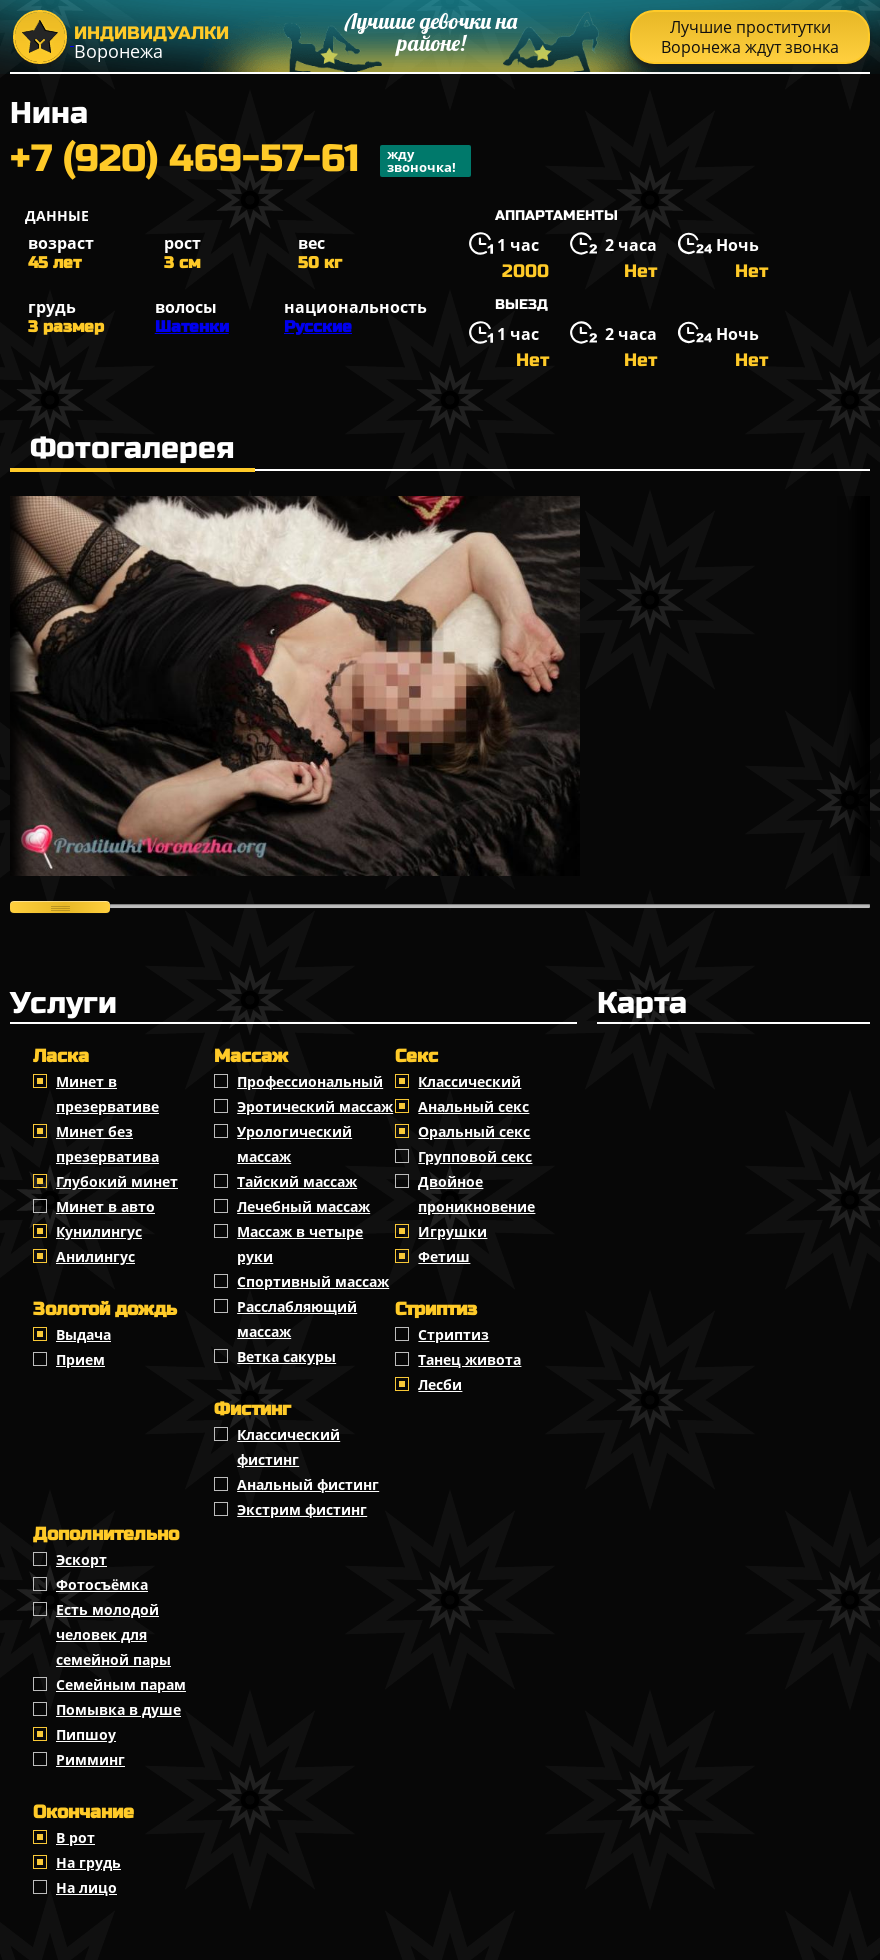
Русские (318, 326)
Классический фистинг (288, 1447)
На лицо (86, 1887)
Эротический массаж (315, 1106)
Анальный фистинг (308, 1484)
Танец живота (469, 1359)
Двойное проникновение (476, 1194)
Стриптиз (453, 1334)
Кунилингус (99, 1231)
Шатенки (192, 326)
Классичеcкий (469, 1081)
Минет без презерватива (107, 1144)
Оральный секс (474, 1131)
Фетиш (444, 1256)
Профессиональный (310, 1081)
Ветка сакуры (286, 1356)
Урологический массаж (294, 1144)
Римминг (90, 1759)
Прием (80, 1359)
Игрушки (452, 1231)
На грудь (88, 1862)
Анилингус (95, 1256)
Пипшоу (86, 1734)
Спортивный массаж (313, 1281)
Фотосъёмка (102, 1584)
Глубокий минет (117, 1181)
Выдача (83, 1334)
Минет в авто (105, 1206)
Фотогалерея (132, 448)
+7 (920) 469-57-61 (240, 161)
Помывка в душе (118, 1709)
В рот (75, 1837)
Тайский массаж (297, 1181)
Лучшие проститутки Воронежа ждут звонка (750, 37)
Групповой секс (475, 1156)
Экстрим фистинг (302, 1509)
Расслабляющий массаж (297, 1319)
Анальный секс (473, 1106)
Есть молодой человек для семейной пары (113, 1634)
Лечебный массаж (303, 1206)
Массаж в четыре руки (300, 1244)
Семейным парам (121, 1684)
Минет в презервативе (107, 1094)
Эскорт (81, 1559)
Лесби (440, 1384)
